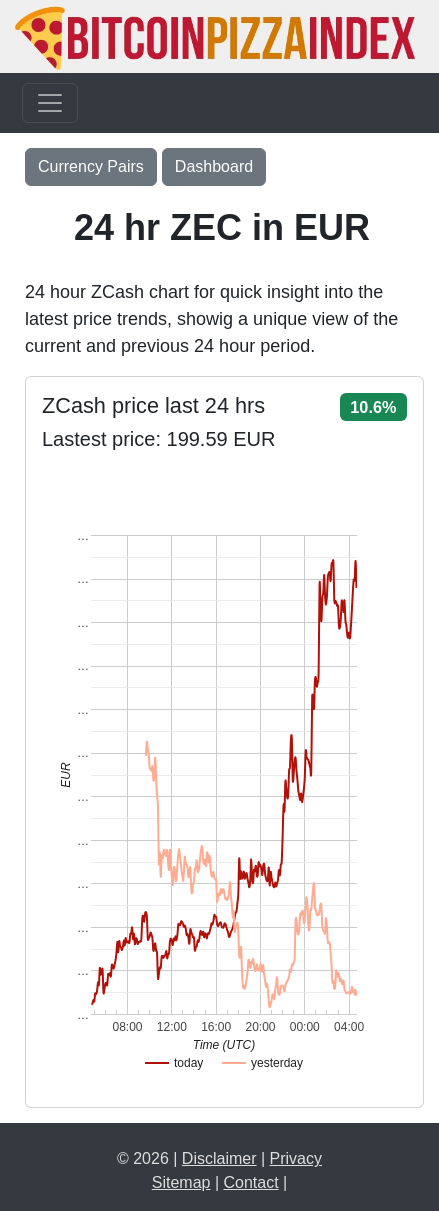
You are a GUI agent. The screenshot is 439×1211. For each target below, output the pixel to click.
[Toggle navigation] (50, 103)
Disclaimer (219, 1158)
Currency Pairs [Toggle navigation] (91, 166)
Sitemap (181, 1182)
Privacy (296, 1158)
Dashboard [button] (214, 166)
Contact (251, 1182)
